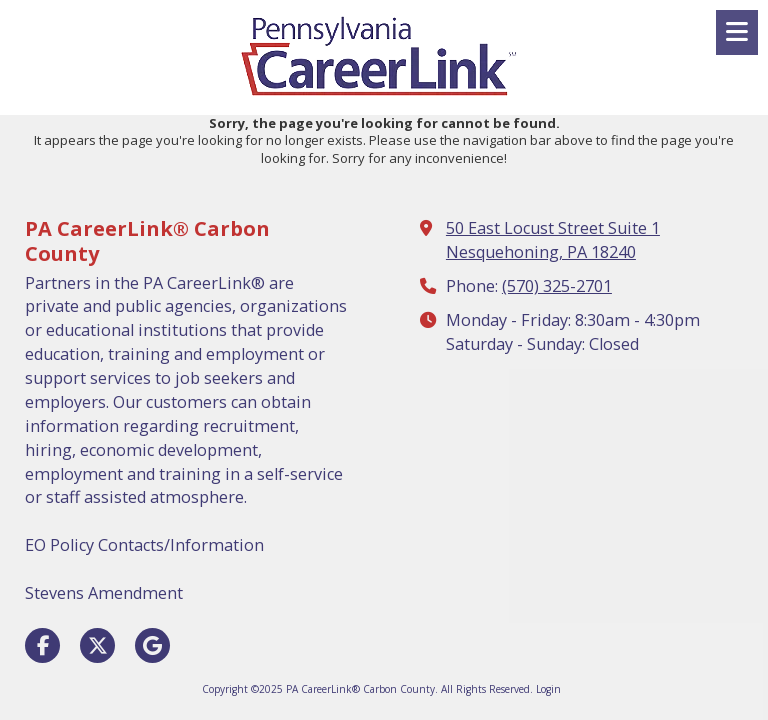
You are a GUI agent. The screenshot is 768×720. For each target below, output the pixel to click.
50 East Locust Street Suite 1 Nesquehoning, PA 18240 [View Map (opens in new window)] (553, 240)
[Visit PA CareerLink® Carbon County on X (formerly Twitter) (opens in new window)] (97, 645)
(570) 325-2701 (557, 286)
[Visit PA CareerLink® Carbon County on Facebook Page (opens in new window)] (42, 645)
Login (548, 689)
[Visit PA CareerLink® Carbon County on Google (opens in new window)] (152, 645)
